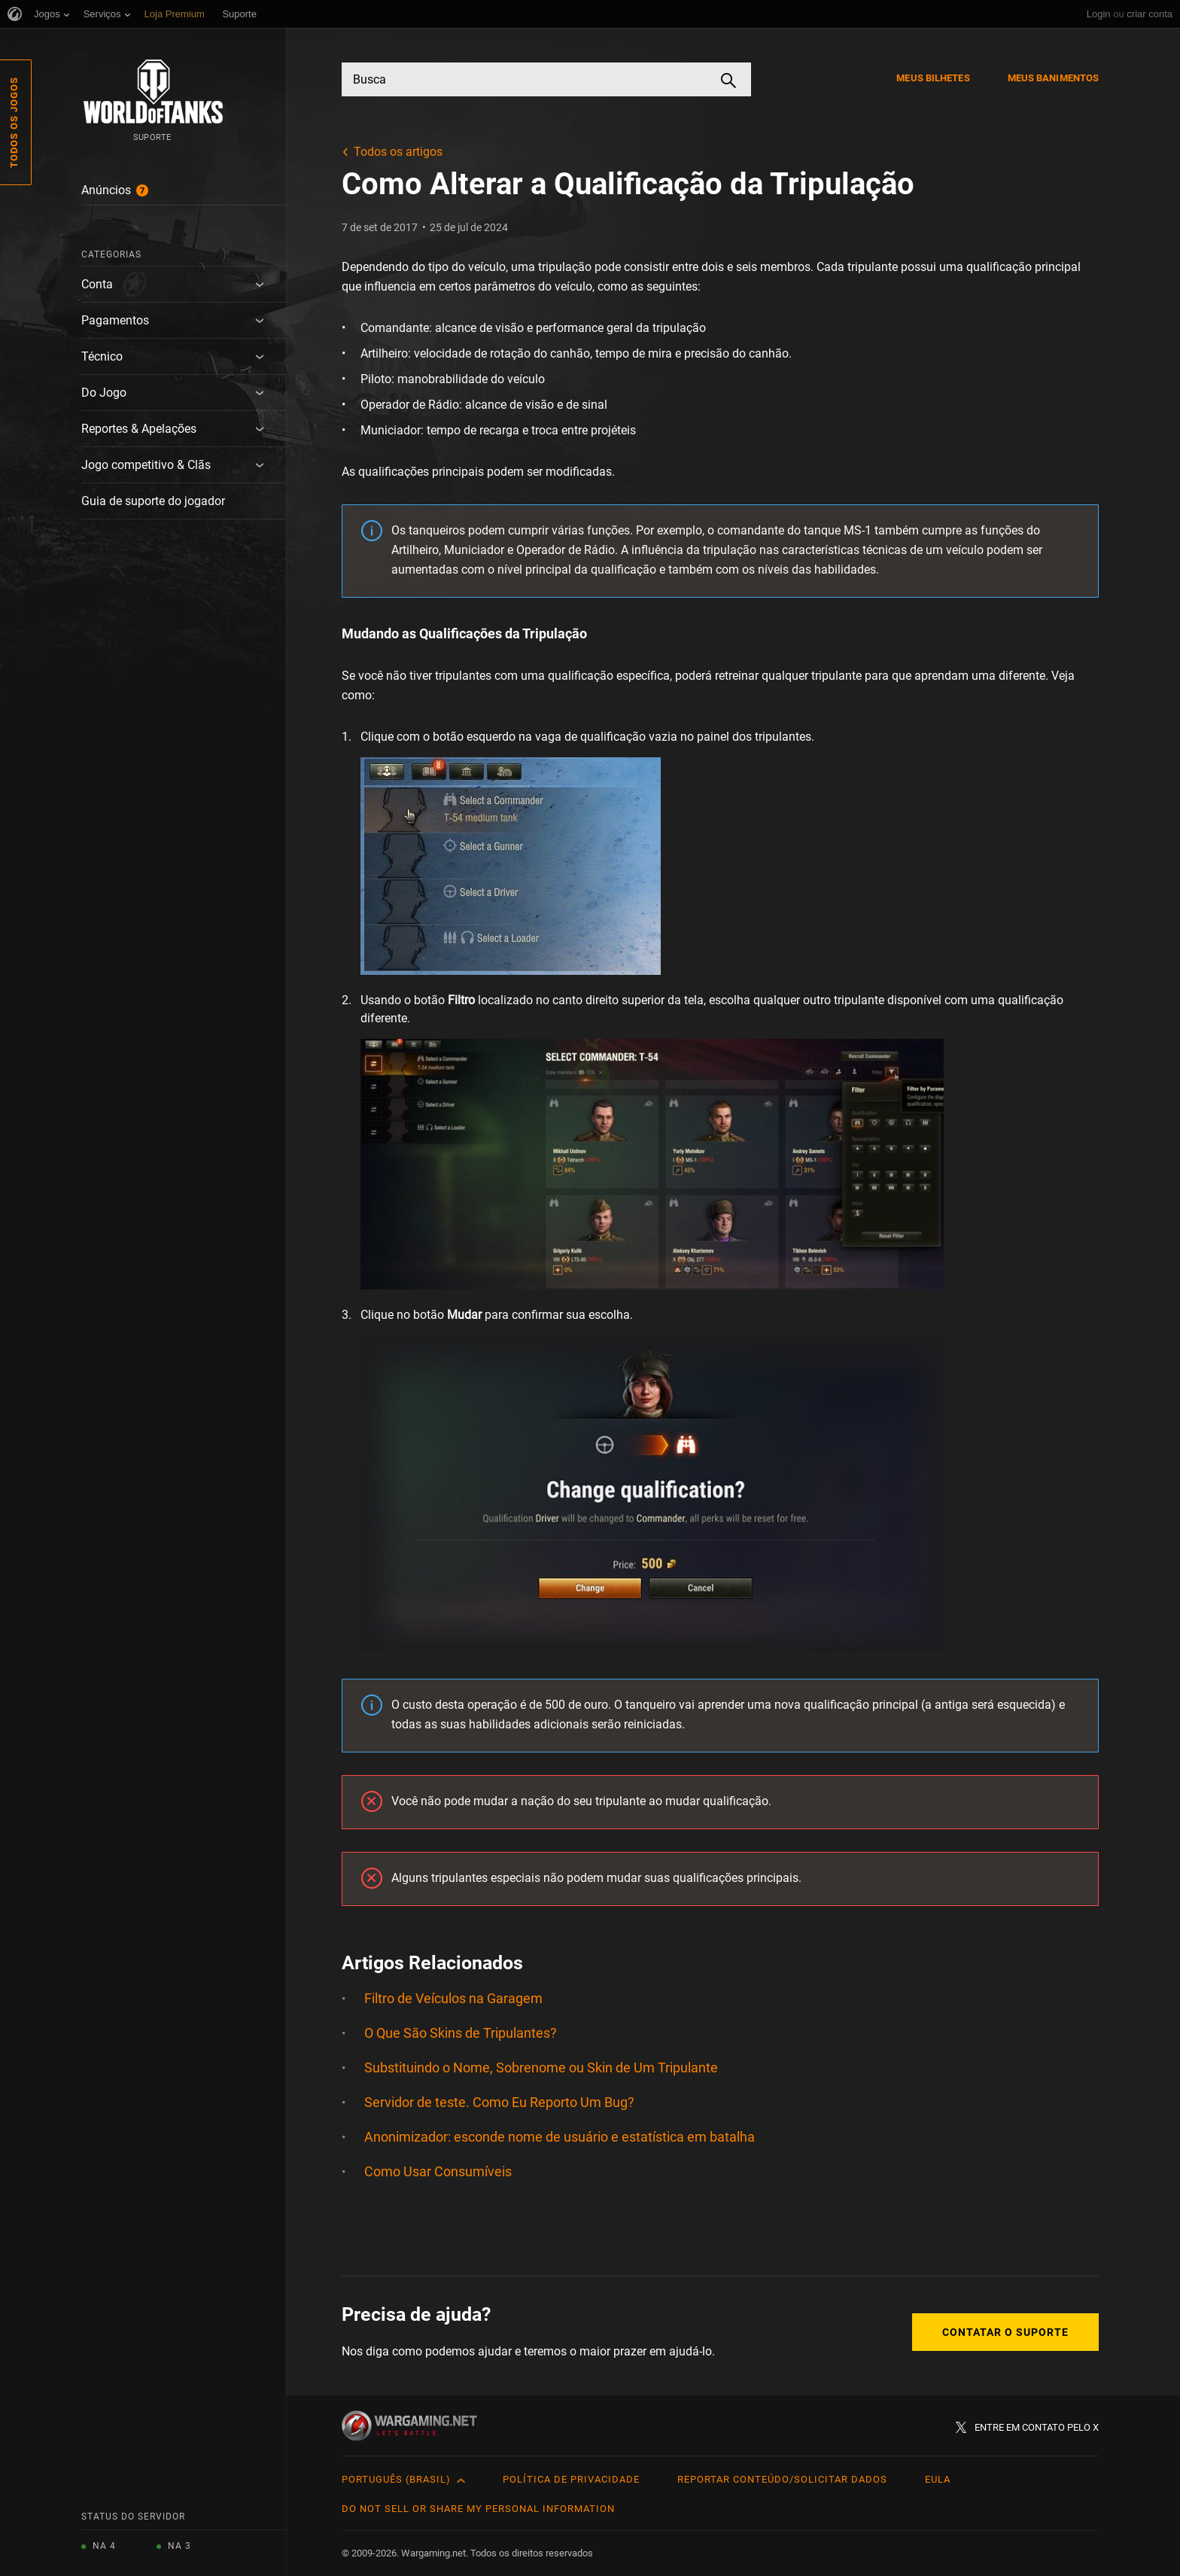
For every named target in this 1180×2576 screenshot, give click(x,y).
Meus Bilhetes (932, 78)
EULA (937, 2479)
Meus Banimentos (1053, 78)
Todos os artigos (398, 152)
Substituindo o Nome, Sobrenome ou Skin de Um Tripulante (541, 2067)
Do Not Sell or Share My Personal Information (478, 2508)
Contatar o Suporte (1005, 2332)
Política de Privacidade (571, 2479)
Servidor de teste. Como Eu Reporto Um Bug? (499, 2102)
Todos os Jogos (14, 122)
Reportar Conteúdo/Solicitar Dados (782, 2479)
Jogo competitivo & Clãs (146, 465)
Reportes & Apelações (138, 429)
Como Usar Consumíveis (438, 2171)
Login (1099, 14)
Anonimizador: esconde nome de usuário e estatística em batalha (559, 2137)
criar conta (1149, 14)
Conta (97, 284)
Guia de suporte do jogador (153, 501)
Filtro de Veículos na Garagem (453, 1998)
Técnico (102, 356)
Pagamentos (115, 320)
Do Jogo (103, 392)
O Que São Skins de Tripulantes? (460, 2033)
